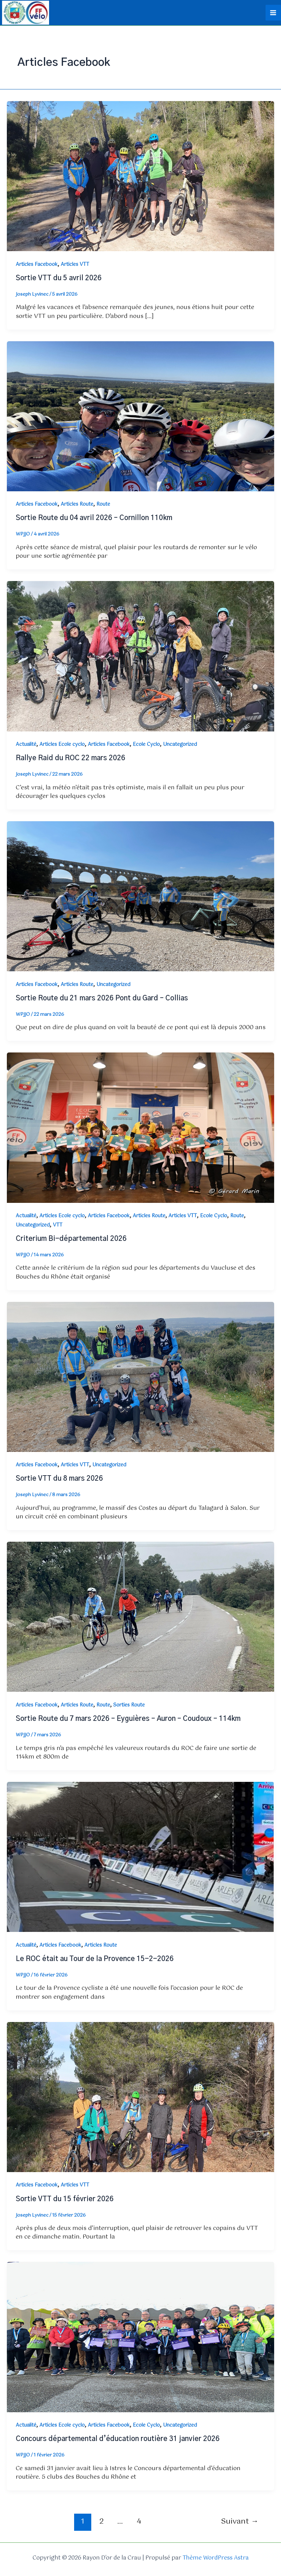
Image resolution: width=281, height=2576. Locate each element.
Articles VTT (75, 263)
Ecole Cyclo (146, 743)
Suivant (239, 2520)
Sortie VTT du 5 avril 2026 (59, 277)
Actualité (26, 743)
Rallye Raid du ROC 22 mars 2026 (70, 757)
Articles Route (77, 503)
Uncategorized (180, 743)
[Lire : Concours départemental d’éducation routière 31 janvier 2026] (140, 2336)
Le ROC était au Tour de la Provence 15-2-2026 (95, 1958)
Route (103, 503)
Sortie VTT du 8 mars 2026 (59, 1477)
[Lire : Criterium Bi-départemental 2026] (140, 1126)
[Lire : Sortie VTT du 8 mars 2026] (140, 1375)
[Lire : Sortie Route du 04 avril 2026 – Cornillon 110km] (140, 415)
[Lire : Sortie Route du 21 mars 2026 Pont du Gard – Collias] (140, 895)
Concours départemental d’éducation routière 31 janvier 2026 (118, 2438)
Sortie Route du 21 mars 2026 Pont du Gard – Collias (102, 997)
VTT (57, 1224)
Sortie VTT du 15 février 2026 (65, 2197)
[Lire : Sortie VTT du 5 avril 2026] (140, 175)
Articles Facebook (37, 263)
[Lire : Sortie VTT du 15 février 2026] (140, 2095)
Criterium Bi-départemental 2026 (71, 1237)
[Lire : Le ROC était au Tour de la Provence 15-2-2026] (140, 1855)
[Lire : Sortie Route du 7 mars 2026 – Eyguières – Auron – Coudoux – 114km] (140, 1615)
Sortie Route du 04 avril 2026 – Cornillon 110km (94, 517)
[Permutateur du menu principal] (273, 12)
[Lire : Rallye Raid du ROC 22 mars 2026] (140, 655)
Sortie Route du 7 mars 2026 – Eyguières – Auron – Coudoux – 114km (128, 1717)
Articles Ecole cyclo (62, 743)
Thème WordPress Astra (216, 2557)
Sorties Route (129, 1704)
